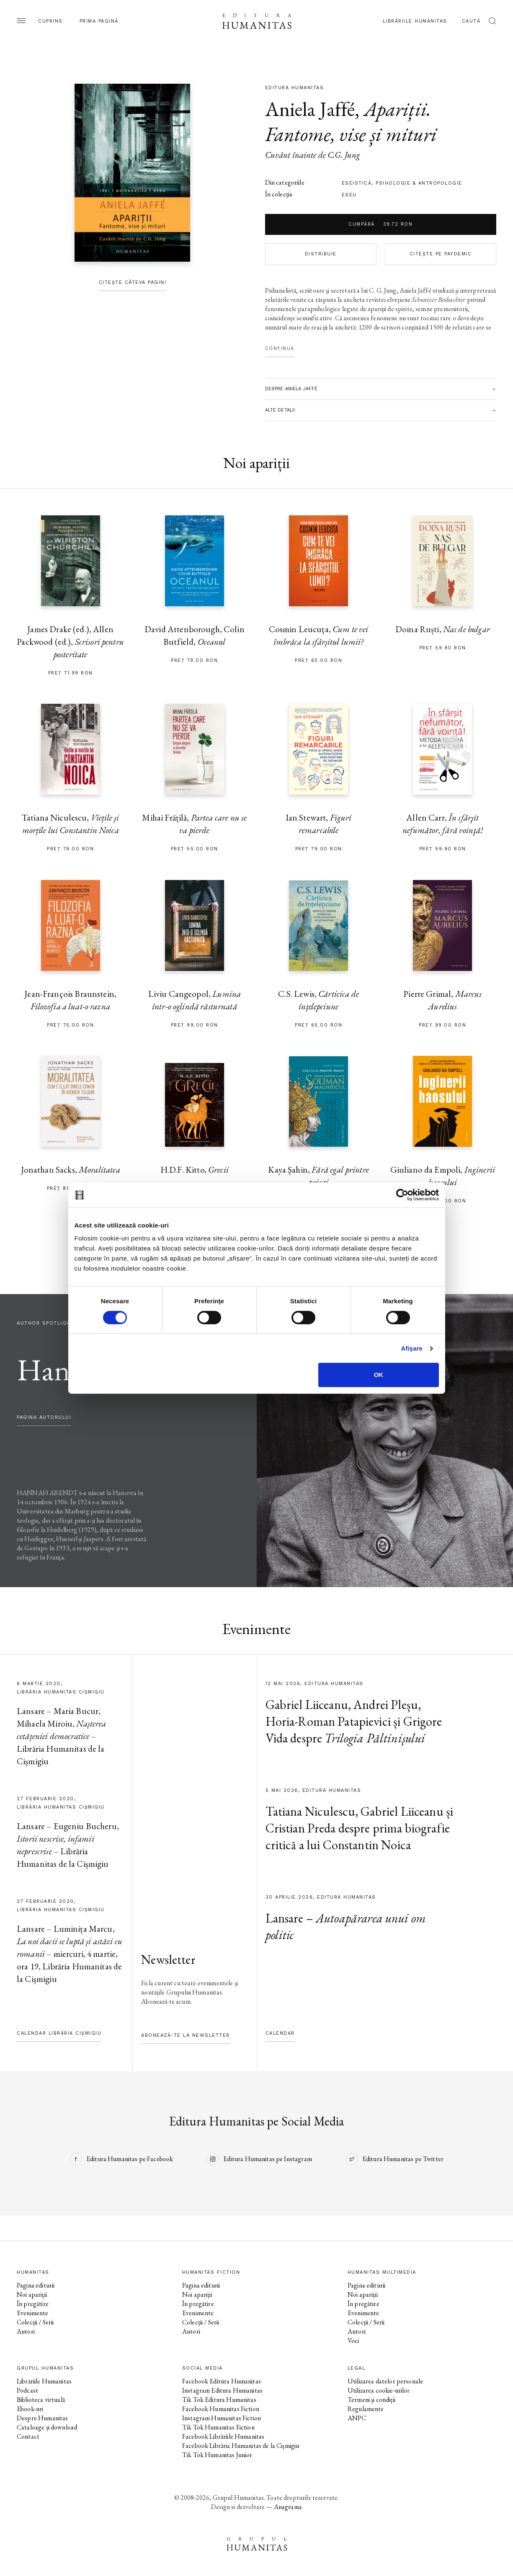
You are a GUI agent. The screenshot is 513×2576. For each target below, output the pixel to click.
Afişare (412, 1348)
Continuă (279, 348)
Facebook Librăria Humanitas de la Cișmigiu (240, 2445)
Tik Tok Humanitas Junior (217, 2454)
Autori (26, 2331)
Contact (28, 2436)
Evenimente (33, 2312)
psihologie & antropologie (419, 183)
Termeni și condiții (371, 2399)
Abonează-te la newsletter (185, 2035)
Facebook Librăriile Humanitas (223, 2436)
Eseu (349, 195)
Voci (353, 2340)
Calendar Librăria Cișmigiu (59, 2033)
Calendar (280, 2033)
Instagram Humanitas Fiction (221, 2418)
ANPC (357, 2418)
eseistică (357, 183)
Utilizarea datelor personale (385, 2381)
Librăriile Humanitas (415, 21)
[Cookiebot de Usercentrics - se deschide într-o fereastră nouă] (402, 1195)
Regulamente (366, 2408)
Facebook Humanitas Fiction (220, 2408)
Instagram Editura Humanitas (222, 2390)
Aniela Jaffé (310, 109)
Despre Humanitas (42, 2418)
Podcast (27, 2390)
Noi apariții (32, 2294)
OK (379, 1374)
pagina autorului (44, 1417)
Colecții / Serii (35, 2322)
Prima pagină (99, 21)
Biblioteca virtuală (41, 2399)
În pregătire (33, 2303)
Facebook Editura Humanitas (221, 2381)
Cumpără (380, 224)
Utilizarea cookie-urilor (379, 2390)
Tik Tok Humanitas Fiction (218, 2427)
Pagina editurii (35, 2285)
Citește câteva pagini (133, 282)
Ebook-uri (30, 2408)
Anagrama (288, 2506)
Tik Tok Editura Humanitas (219, 2399)
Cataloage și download (47, 2427)
